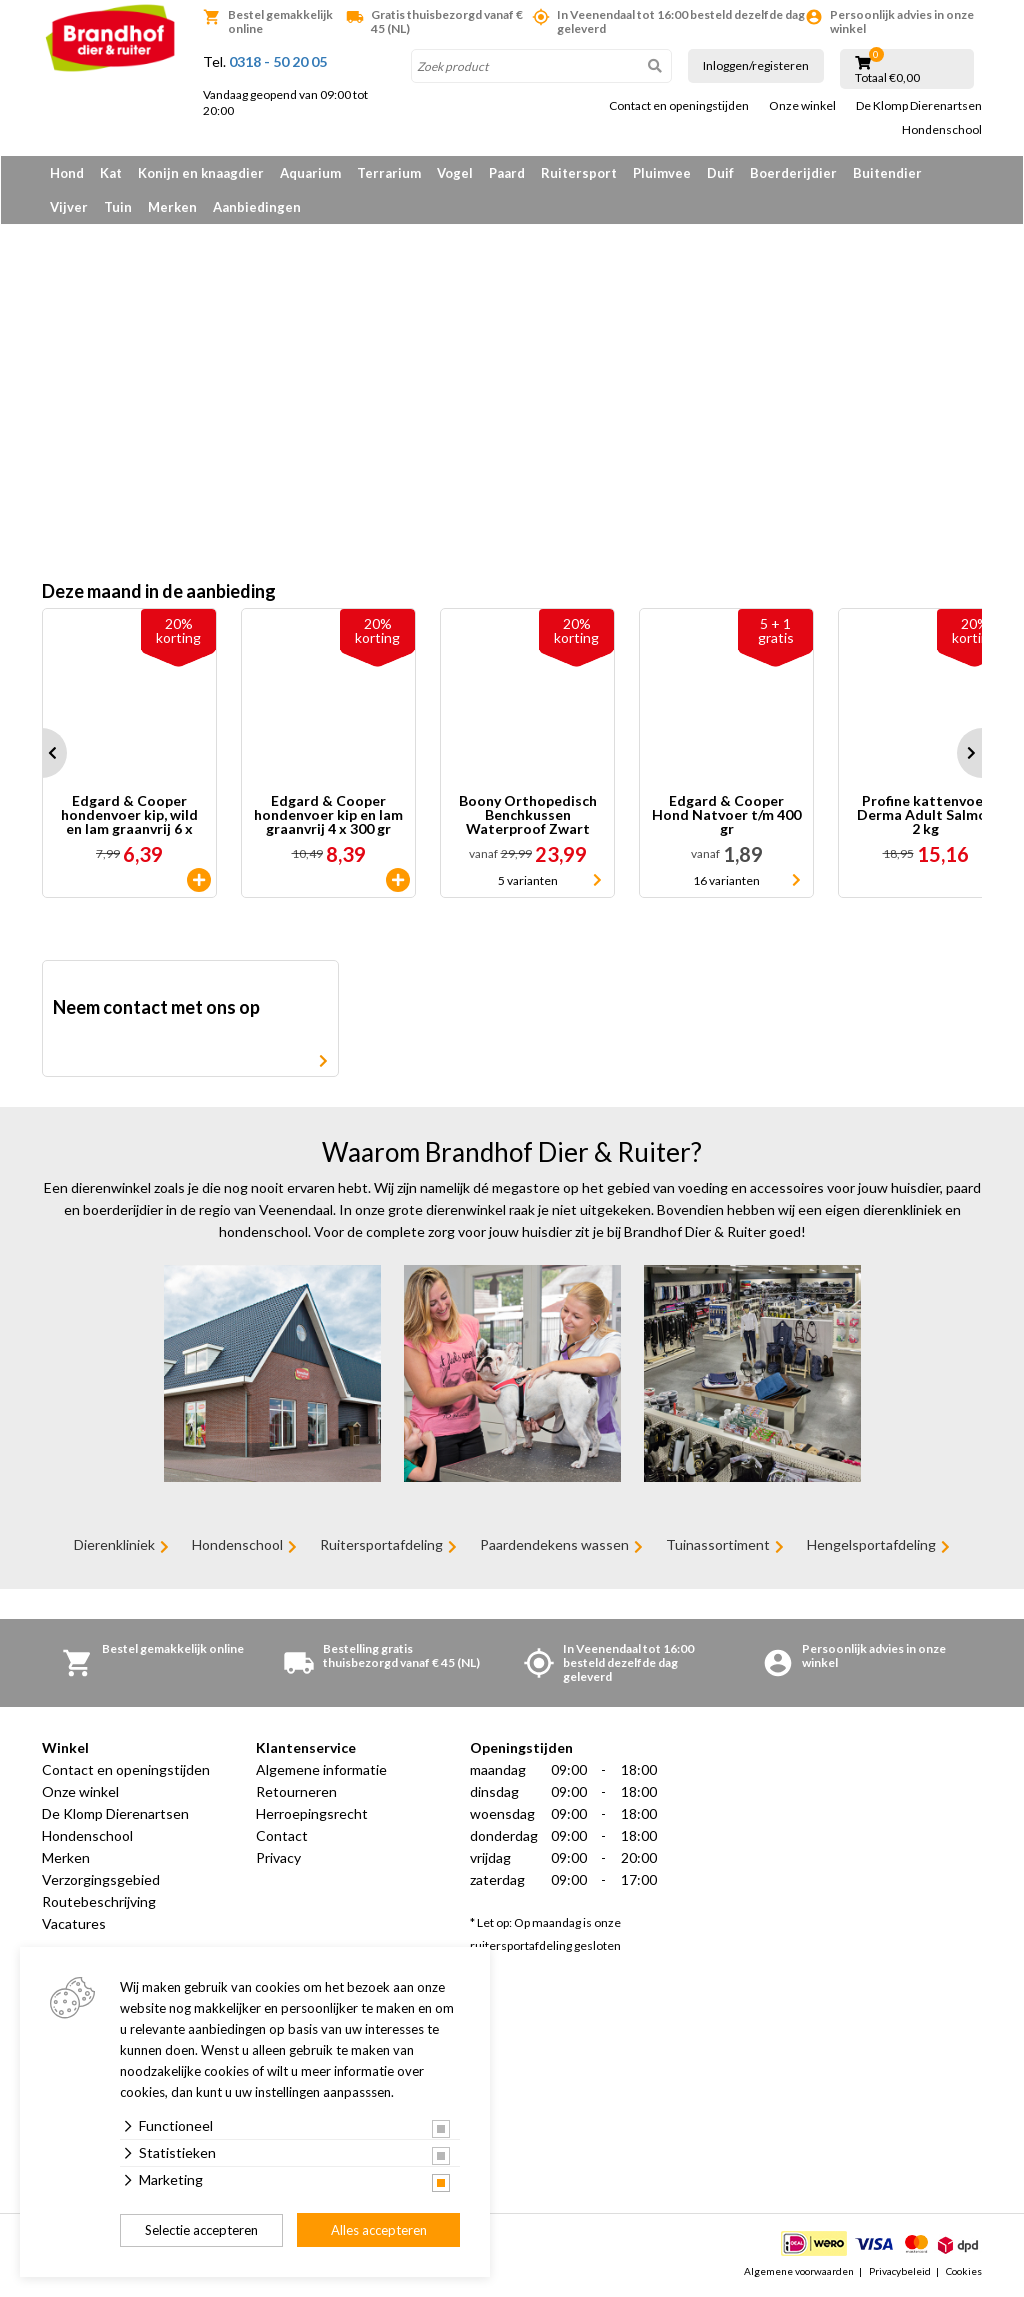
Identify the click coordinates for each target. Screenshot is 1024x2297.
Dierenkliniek (114, 1544)
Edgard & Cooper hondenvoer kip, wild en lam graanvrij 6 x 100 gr (129, 815)
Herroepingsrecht (312, 1813)
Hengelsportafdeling (871, 1544)
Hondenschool (942, 130)
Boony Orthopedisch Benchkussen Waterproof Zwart (528, 815)
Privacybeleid (900, 2271)
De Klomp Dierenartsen (919, 106)
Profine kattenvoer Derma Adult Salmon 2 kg (926, 815)
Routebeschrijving (99, 1901)
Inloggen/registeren (756, 65)
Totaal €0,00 (887, 78)
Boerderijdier (793, 173)
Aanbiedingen (257, 207)
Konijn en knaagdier (201, 173)
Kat (111, 173)
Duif (720, 173)
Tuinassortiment (718, 1544)
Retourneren (296, 1791)
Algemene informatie (321, 1769)
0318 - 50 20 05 (278, 61)
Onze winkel (802, 106)
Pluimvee (662, 173)
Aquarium (310, 173)
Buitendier (887, 173)
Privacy (278, 1857)
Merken (172, 207)
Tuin (118, 207)
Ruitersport (579, 173)
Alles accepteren (379, 2230)
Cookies (964, 2271)
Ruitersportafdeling (381, 1544)
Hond (67, 173)
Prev (42, 753)
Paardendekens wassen (554, 1544)
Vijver (69, 207)
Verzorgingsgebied (101, 1879)
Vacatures (74, 1923)
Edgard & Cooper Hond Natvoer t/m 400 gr (726, 815)
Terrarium (389, 173)
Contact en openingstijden (679, 106)
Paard (507, 173)
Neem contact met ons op (156, 1007)
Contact (282, 1835)
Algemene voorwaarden (799, 2271)
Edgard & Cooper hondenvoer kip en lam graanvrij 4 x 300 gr (328, 815)
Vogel (455, 173)
